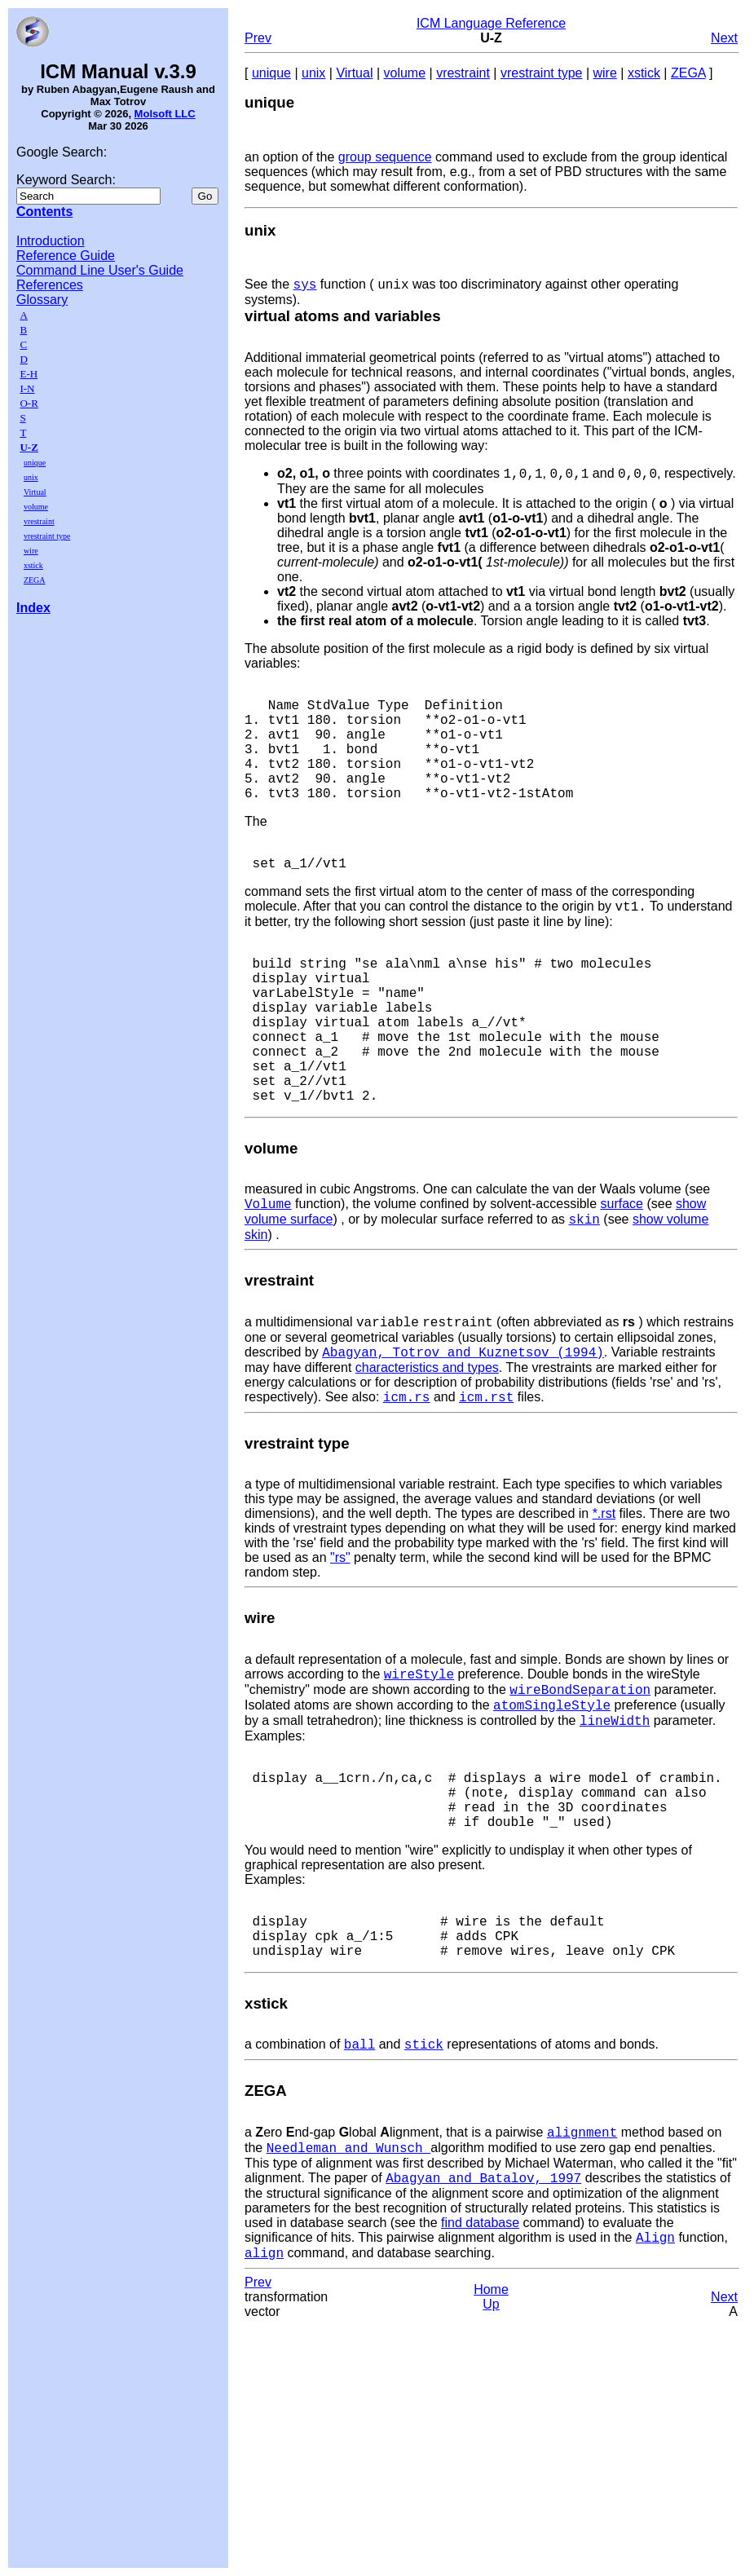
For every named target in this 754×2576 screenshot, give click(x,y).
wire (31, 550)
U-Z (28, 447)
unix (31, 477)
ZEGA (35, 580)
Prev (258, 38)
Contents (44, 211)
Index (33, 608)
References (49, 285)
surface (621, 1282)
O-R (28, 403)
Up (491, 2446)
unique (35, 462)
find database (480, 2359)
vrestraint (39, 521)
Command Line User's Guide (99, 270)
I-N (27, 388)
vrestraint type (47, 536)
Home (491, 2431)
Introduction (50, 241)
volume (36, 506)
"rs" (340, 1645)
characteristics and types (427, 1453)
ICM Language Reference (491, 23)
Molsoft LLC (165, 114)
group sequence (385, 157)
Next (724, 38)
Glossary (42, 300)
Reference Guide (65, 255)
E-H (28, 374)
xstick (33, 565)
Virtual (35, 491)
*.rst (604, 1601)
